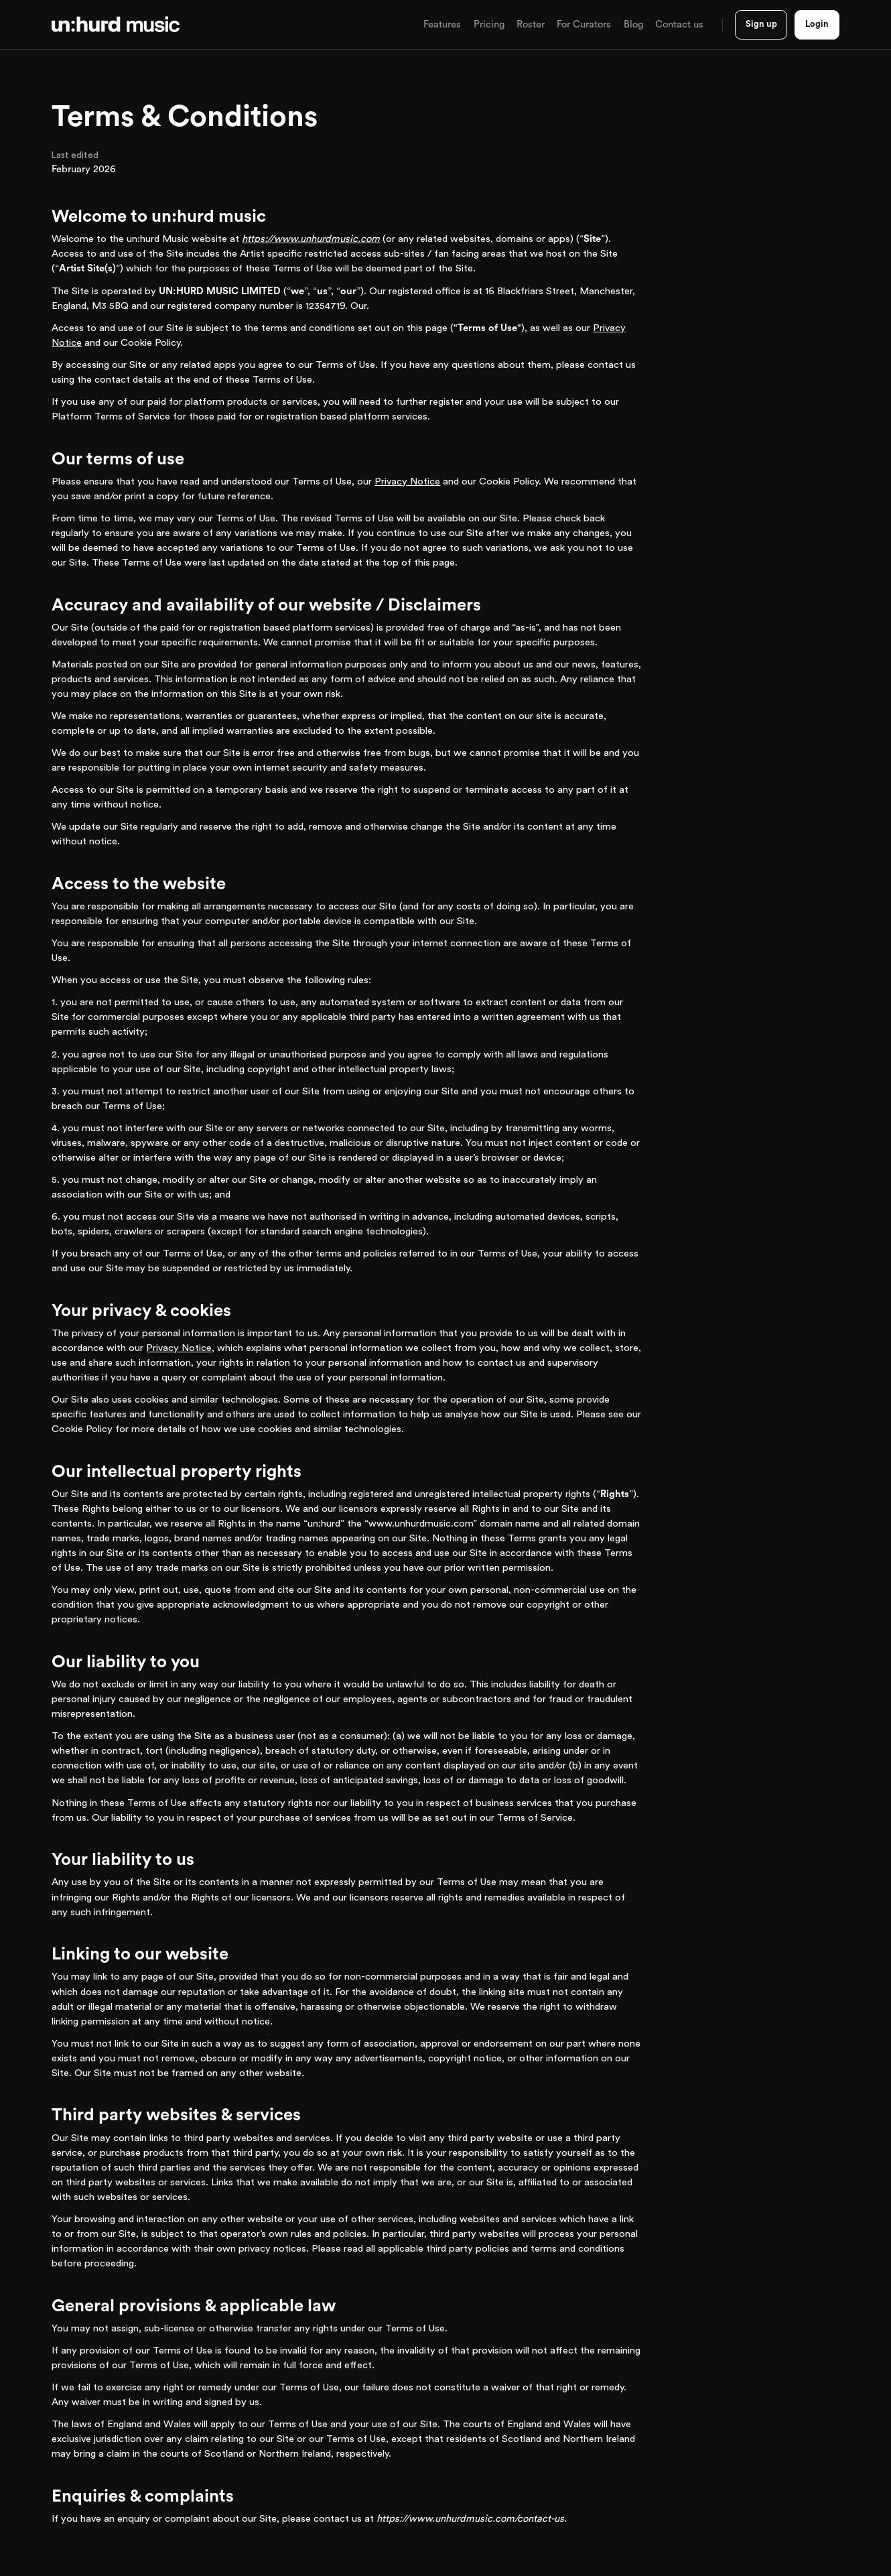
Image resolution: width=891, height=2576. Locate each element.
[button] (442, 24)
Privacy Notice (407, 481)
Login (817, 24)
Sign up (761, 24)
